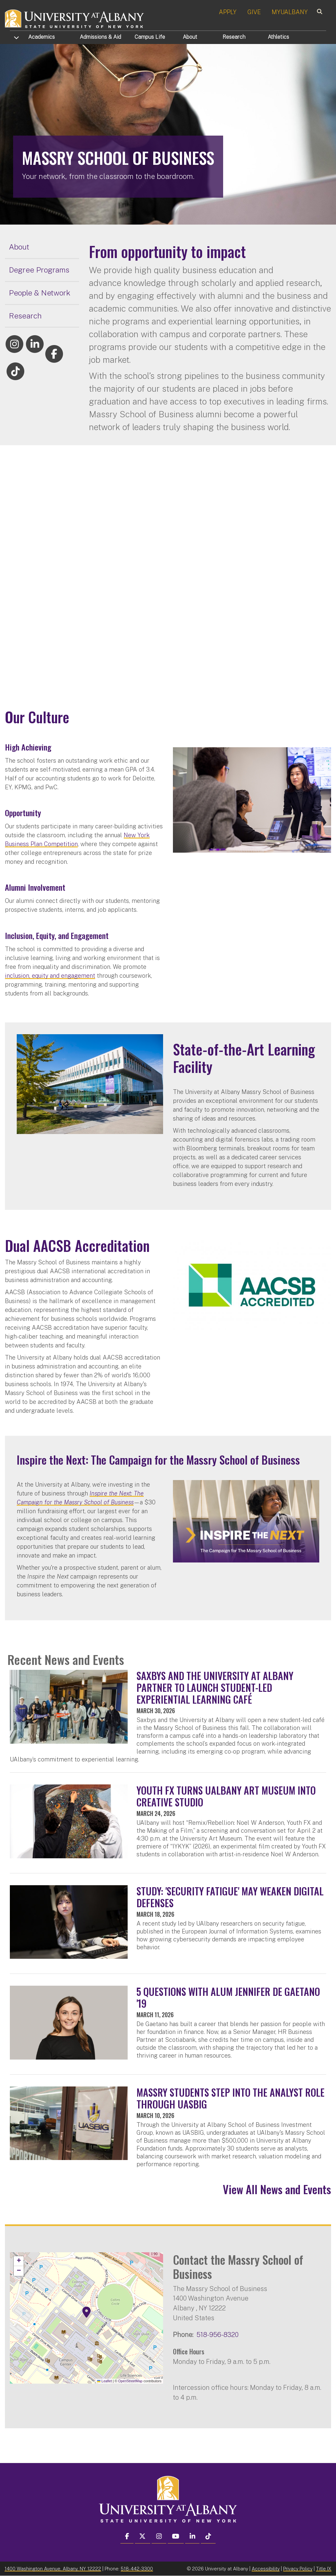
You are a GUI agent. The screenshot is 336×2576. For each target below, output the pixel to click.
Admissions (100, 37)
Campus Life (150, 37)
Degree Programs (39, 269)
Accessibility (266, 2568)
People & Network (39, 292)
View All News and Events (277, 2189)
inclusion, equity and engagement (50, 975)
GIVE (254, 12)
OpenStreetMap (130, 2381)
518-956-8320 (218, 2334)
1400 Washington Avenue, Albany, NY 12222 (53, 2568)
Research (233, 37)
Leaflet (104, 2381)
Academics (41, 37)
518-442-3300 (137, 2568)
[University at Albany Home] (75, 17)
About (190, 37)
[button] (86, 2312)
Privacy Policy (297, 2568)
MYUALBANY (290, 12)
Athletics (278, 37)
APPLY (228, 12)
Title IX (323, 2568)
